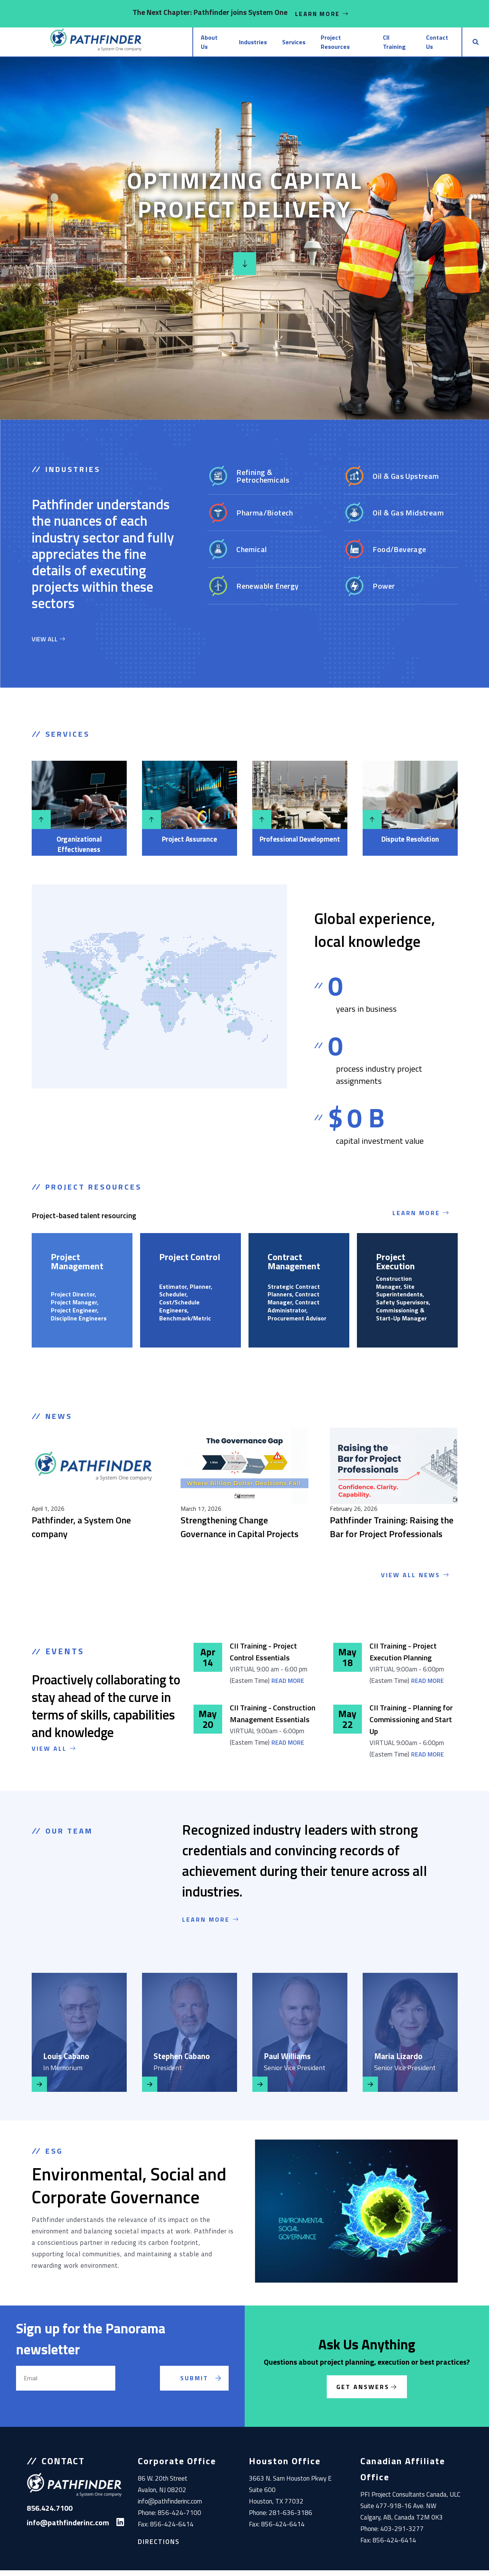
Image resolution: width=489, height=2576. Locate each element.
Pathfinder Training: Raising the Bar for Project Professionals (391, 1532)
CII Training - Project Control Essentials (263, 1657)
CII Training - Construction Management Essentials (272, 1719)
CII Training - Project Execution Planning (403, 1657)
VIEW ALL (48, 644)
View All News (415, 1580)
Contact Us (428, 45)
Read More (287, 1686)
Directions (159, 2547)
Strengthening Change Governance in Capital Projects (240, 1532)
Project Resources (314, 45)
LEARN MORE (211, 1925)
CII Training (376, 45)
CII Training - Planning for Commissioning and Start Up (411, 1725)
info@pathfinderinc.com (170, 2507)
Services (256, 45)
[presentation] (146, 2392)
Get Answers (362, 2392)
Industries (210, 45)
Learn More (322, 13)
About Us (162, 45)
